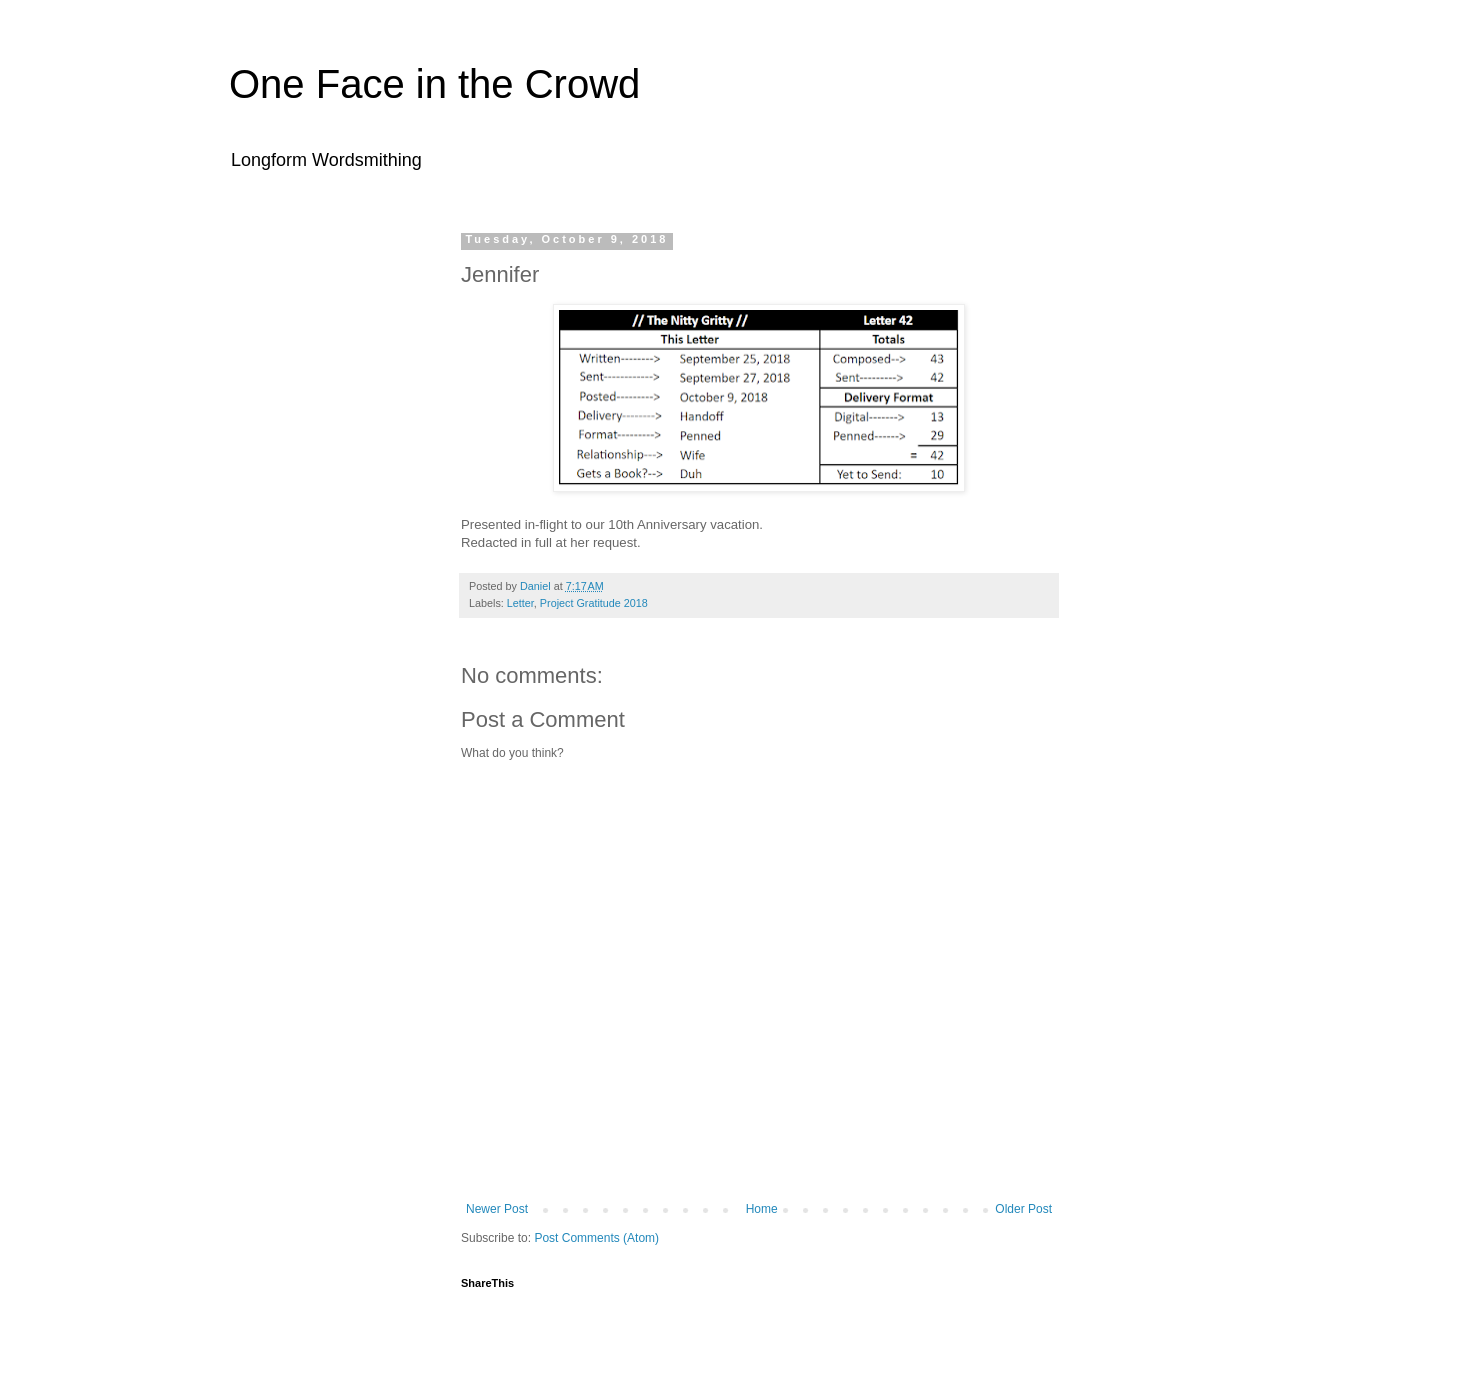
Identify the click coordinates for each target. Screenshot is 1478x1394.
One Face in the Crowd (434, 84)
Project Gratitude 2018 (594, 603)
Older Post (1023, 1209)
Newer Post (497, 1209)
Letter (520, 603)
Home (762, 1209)
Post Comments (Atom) (596, 1238)
